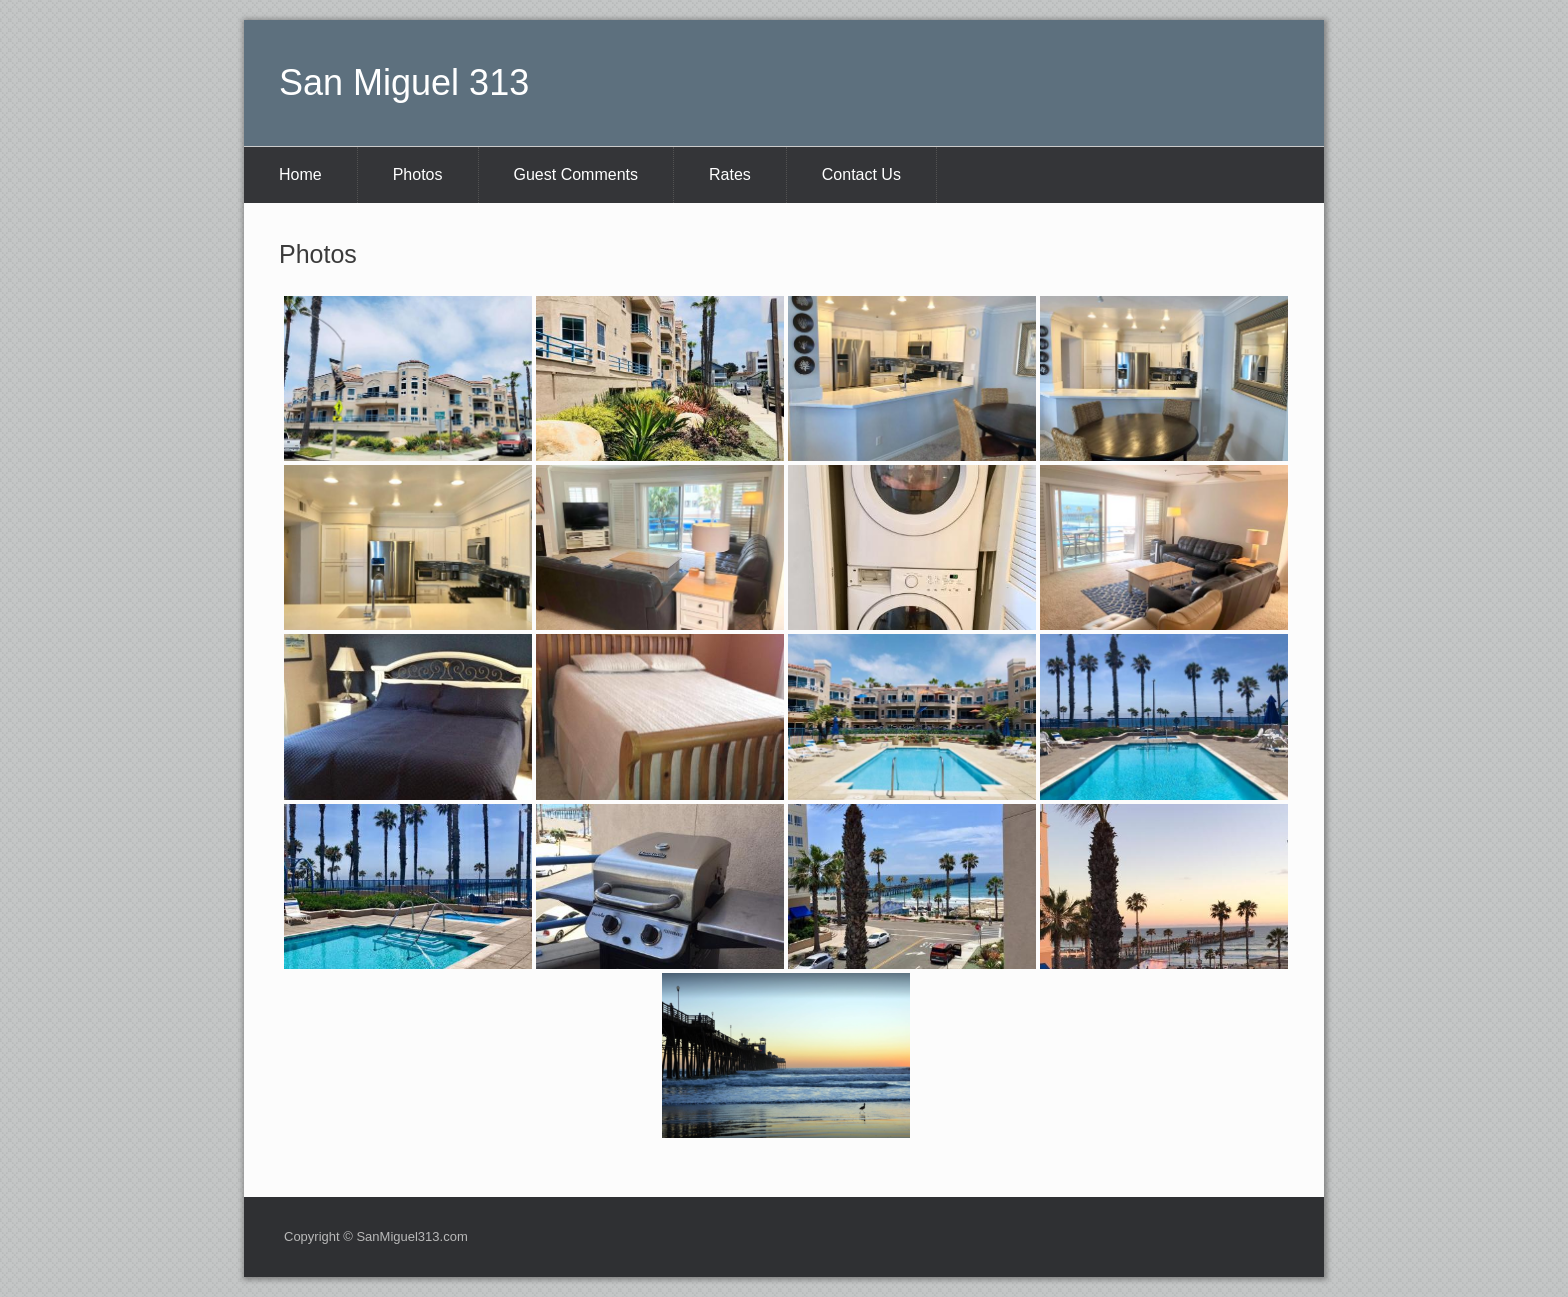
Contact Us (861, 174)
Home (300, 174)
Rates (730, 174)
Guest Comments (576, 174)
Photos (418, 174)
